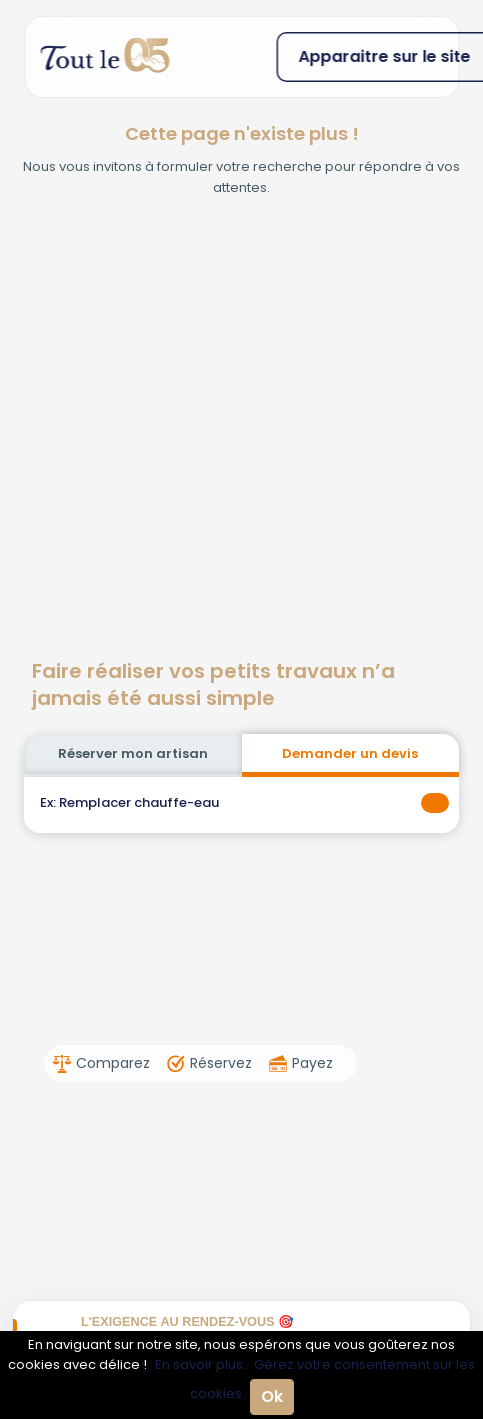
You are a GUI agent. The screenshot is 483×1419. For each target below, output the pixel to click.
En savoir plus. (200, 1364)
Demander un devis (350, 753)
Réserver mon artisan (133, 753)
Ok (272, 1396)
